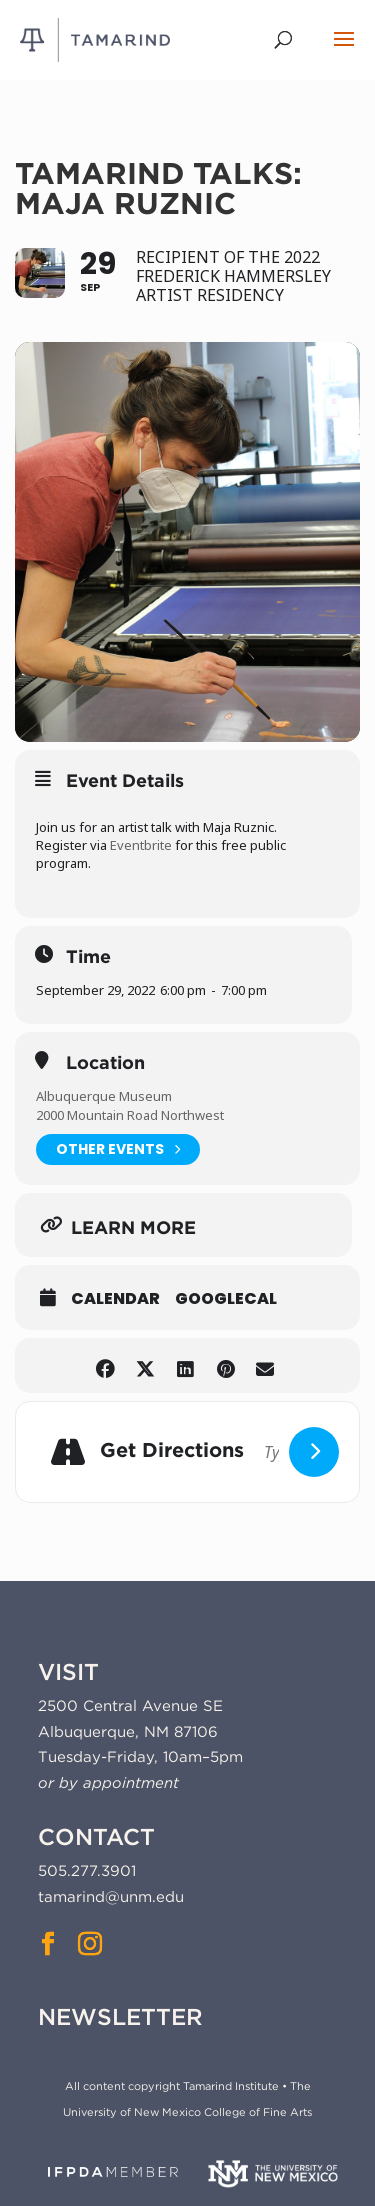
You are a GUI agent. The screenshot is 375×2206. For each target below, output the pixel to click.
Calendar (115, 1299)
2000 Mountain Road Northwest (130, 1115)
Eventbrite (141, 845)
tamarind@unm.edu (111, 1897)
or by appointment (108, 1783)
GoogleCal (226, 1299)
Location (105, 1063)
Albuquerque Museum (104, 1096)
